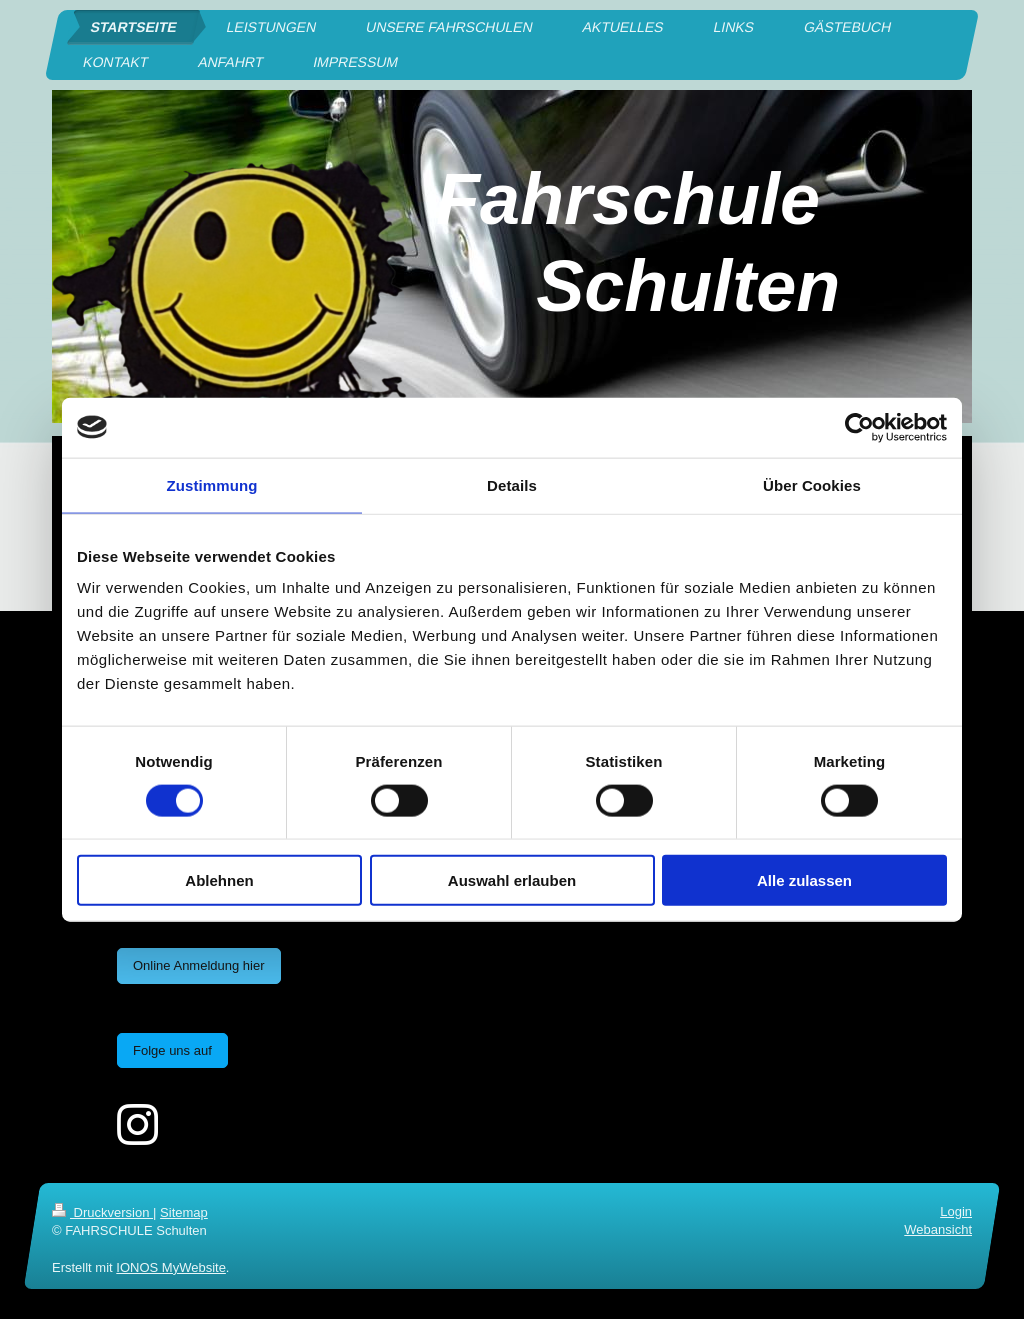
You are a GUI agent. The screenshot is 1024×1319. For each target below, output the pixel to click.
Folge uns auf (172, 1050)
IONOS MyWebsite (171, 1267)
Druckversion (102, 1212)
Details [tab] (512, 484)
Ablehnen (219, 880)
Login (956, 1211)
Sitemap (184, 1212)
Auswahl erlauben (512, 880)
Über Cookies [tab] (812, 484)
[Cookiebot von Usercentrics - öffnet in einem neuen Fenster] (859, 427)
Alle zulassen (804, 880)
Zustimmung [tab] (212, 484)
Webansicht (938, 1229)
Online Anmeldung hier (199, 965)
